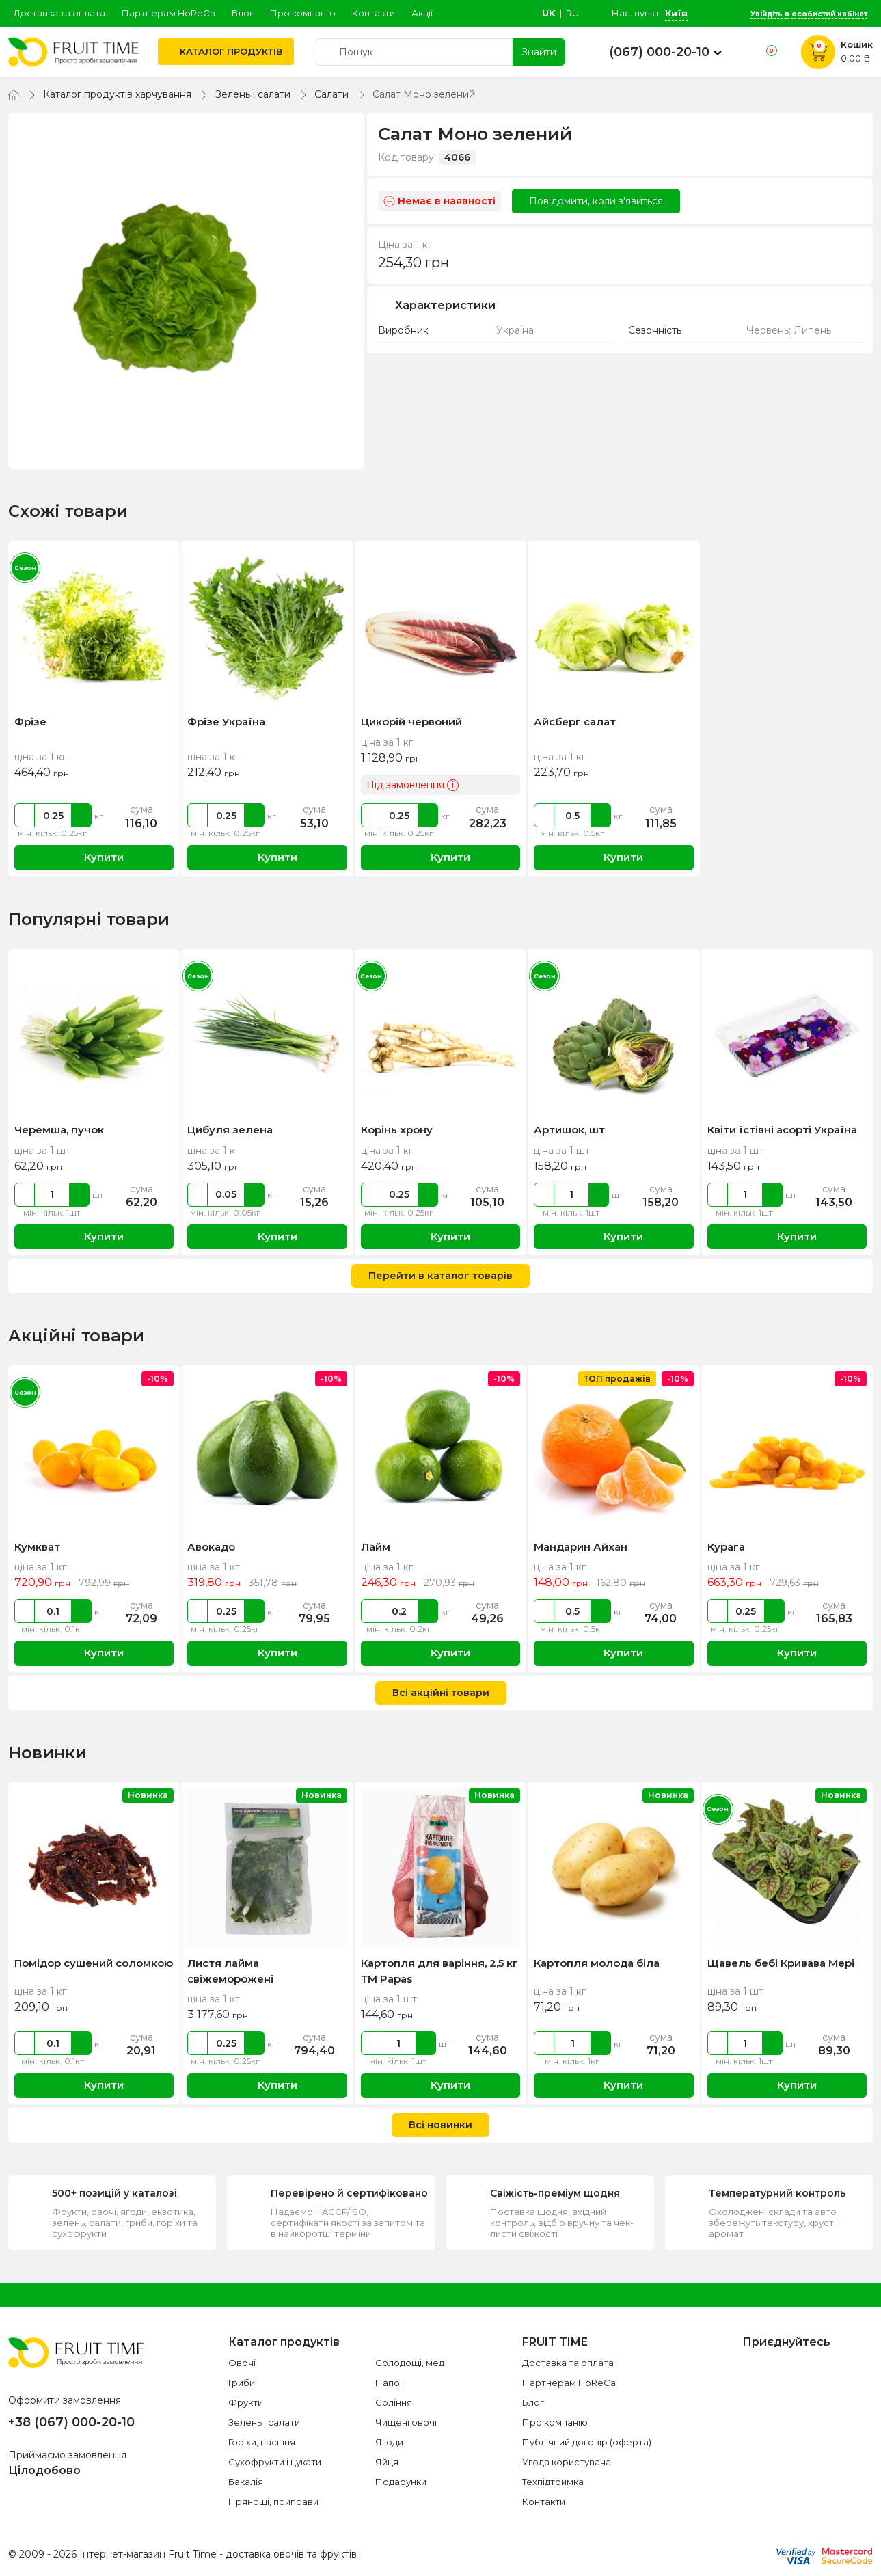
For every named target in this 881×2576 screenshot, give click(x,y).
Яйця (386, 2461)
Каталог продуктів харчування (117, 94)
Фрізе (30, 721)
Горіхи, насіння (261, 2442)
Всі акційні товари (440, 1693)
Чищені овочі (406, 2422)
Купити (94, 857)
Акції (422, 13)
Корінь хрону (397, 1129)
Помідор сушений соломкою (93, 1963)
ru (572, 13)
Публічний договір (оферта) (586, 2442)
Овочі (242, 2362)
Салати (331, 94)
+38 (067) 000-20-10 (71, 2422)
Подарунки (400, 2481)
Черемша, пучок (59, 1129)
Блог (243, 13)
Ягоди (389, 2442)
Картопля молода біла (597, 1963)
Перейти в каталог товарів (440, 1276)
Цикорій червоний (411, 721)
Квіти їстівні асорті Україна (782, 1129)
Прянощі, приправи (273, 2501)
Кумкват (37, 1546)
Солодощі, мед (409, 2362)
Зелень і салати (252, 94)
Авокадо (211, 1546)
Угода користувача (566, 2461)
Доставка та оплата (59, 13)
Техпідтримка (553, 2481)
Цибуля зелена (230, 1129)
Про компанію (303, 13)
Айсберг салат (575, 721)
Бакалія (245, 2481)
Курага (726, 1546)
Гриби (241, 2382)
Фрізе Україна (226, 721)
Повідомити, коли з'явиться (596, 201)
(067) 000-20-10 (659, 52)
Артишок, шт (569, 1129)
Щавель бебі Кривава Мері (780, 1963)
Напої (388, 2382)
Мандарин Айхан (580, 1546)
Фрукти (245, 2402)
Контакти (373, 13)
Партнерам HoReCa (168, 13)
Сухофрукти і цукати (274, 2461)
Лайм (375, 1546)
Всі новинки (440, 2125)
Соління (393, 2402)
